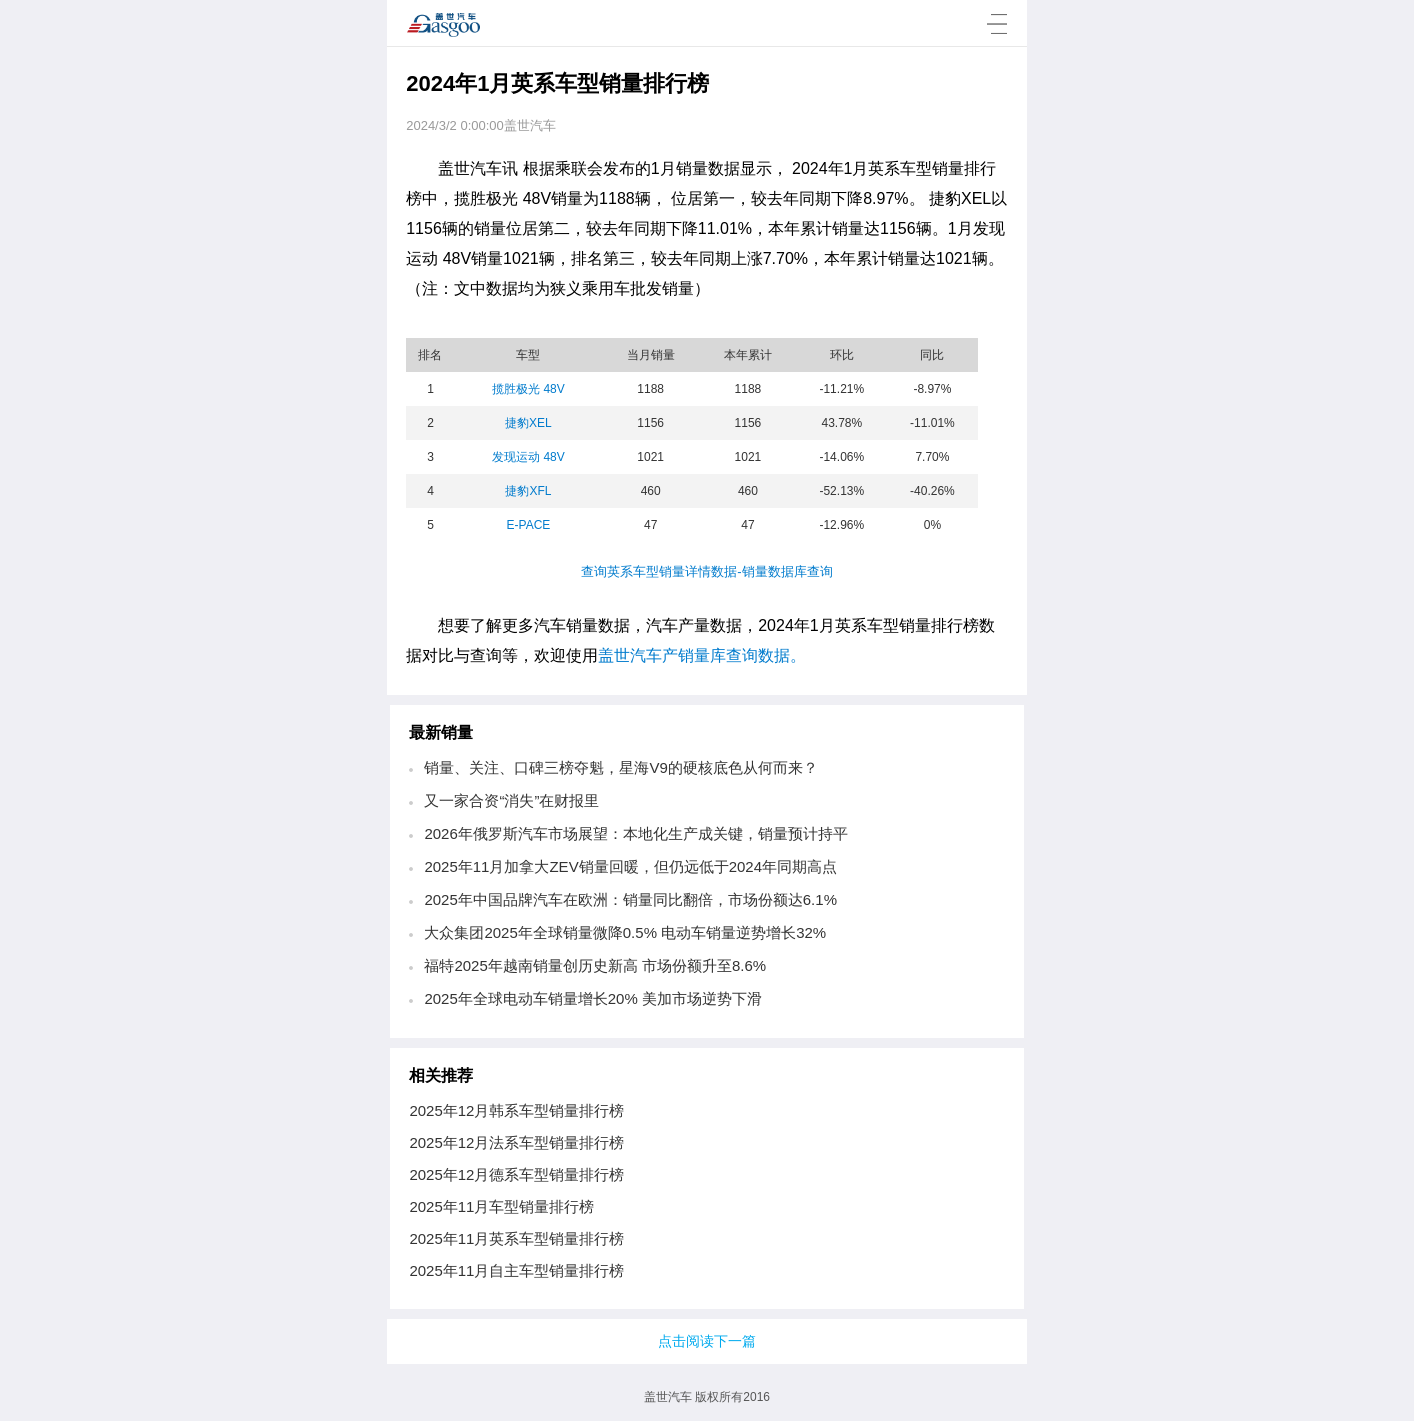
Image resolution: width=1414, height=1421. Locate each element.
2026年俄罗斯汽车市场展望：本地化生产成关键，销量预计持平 (635, 833)
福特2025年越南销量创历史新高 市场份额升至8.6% (595, 965)
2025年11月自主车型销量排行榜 (516, 1270)
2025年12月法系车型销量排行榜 (516, 1142)
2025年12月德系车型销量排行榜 (516, 1174)
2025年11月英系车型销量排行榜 (516, 1238)
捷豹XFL (528, 491)
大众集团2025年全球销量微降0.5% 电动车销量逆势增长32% (625, 932)
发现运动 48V (528, 457)
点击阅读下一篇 (707, 1341)
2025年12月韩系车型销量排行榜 (516, 1110)
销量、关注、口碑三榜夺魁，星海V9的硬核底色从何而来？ (620, 767)
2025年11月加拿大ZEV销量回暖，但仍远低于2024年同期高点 (630, 866)
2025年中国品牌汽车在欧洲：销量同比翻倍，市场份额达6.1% (630, 899)
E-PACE (529, 525)
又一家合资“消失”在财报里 (511, 800)
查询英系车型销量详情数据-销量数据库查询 (706, 571)
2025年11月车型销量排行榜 (501, 1206)
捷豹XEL (528, 423)
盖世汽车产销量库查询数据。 (702, 655)
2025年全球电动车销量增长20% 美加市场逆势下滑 (593, 998)
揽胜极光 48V (528, 389)
